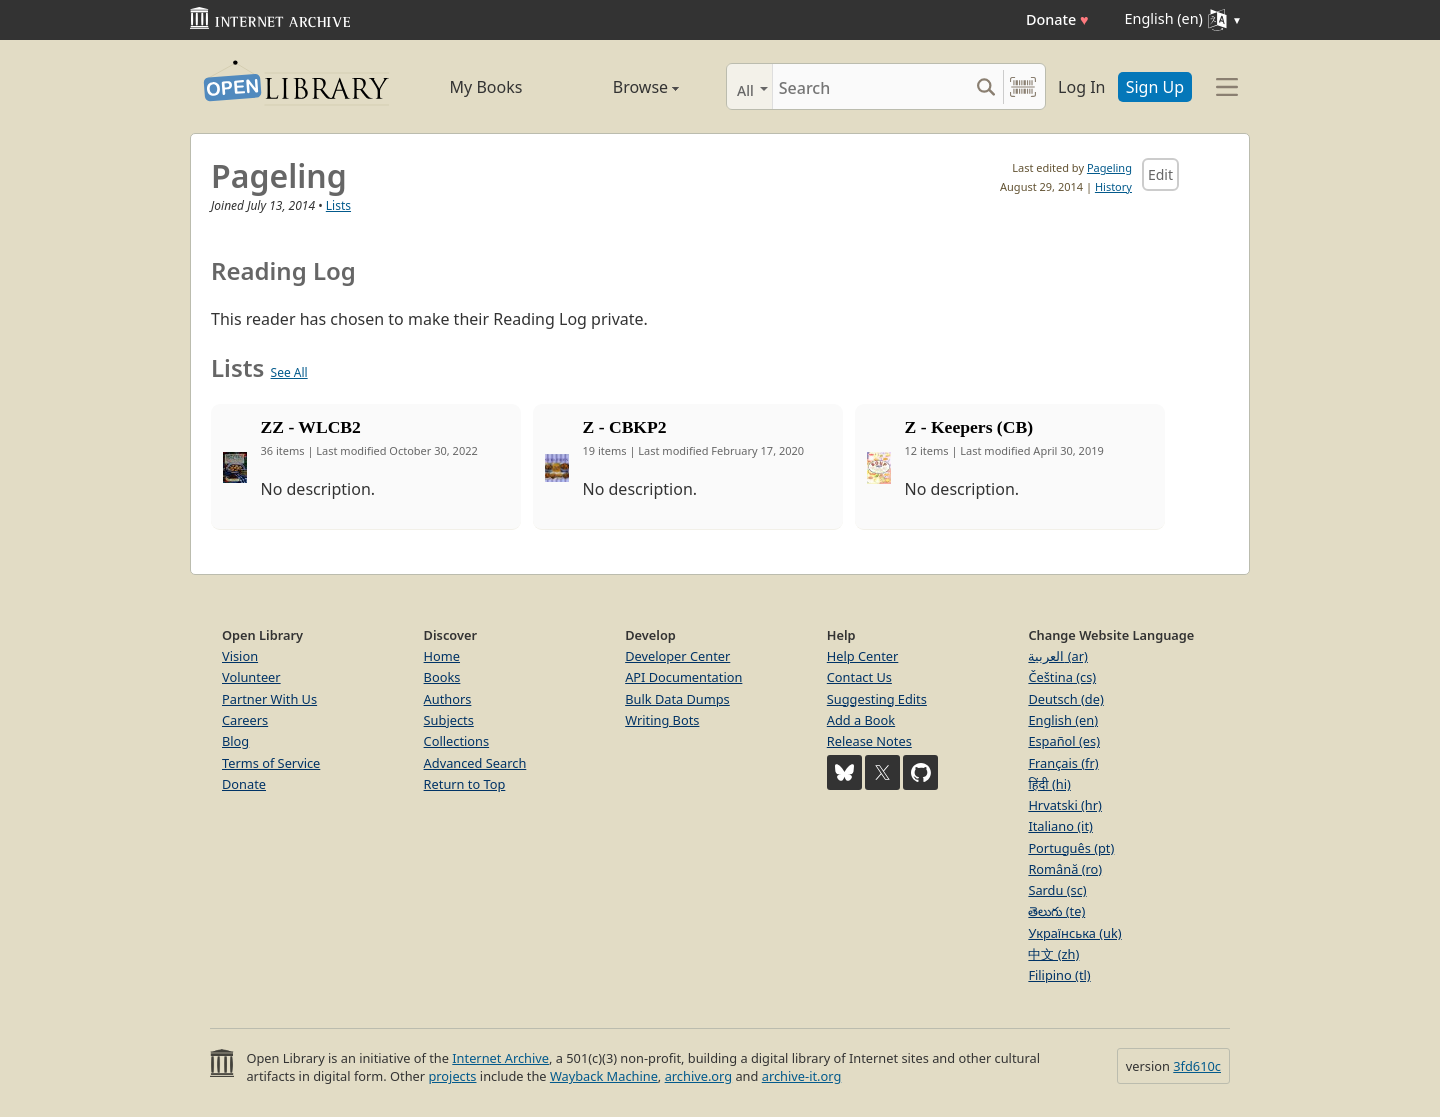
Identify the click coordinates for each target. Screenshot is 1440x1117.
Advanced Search (475, 763)
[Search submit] (985, 86)
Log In (1081, 87)
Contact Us (859, 677)
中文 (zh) (1053, 954)
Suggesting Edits (877, 699)
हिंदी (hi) (1049, 784)
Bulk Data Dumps (677, 699)
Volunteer (251, 677)
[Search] (870, 86)
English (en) (1063, 720)
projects (452, 1076)
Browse (622, 87)
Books (442, 677)
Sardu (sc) (1057, 890)
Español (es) (1064, 741)
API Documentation (683, 677)
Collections (457, 741)
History (1113, 186)
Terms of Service (271, 763)
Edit (1160, 174)
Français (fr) (1063, 763)
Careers (245, 720)
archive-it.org (802, 1076)
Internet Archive (500, 1058)
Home (442, 656)
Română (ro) (1065, 869)
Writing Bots (662, 720)
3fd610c (1197, 1066)
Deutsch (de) (1065, 699)
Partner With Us (269, 699)
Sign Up (1155, 87)
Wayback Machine (604, 1076)
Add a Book (861, 720)
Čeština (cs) (1062, 677)
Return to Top (465, 784)
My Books (486, 87)
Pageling (1109, 167)
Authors (448, 699)
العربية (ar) (1057, 656)
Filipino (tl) (1059, 975)
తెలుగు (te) (1056, 911)
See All (289, 372)
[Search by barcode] (1023, 86)
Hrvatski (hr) (1065, 805)
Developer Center (677, 656)
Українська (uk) (1074, 933)
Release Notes (869, 741)
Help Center (863, 656)
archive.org (698, 1076)
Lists (338, 205)
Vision (240, 656)
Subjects (449, 720)
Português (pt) (1071, 848)
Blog (235, 741)
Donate (1057, 19)
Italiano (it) (1060, 826)
